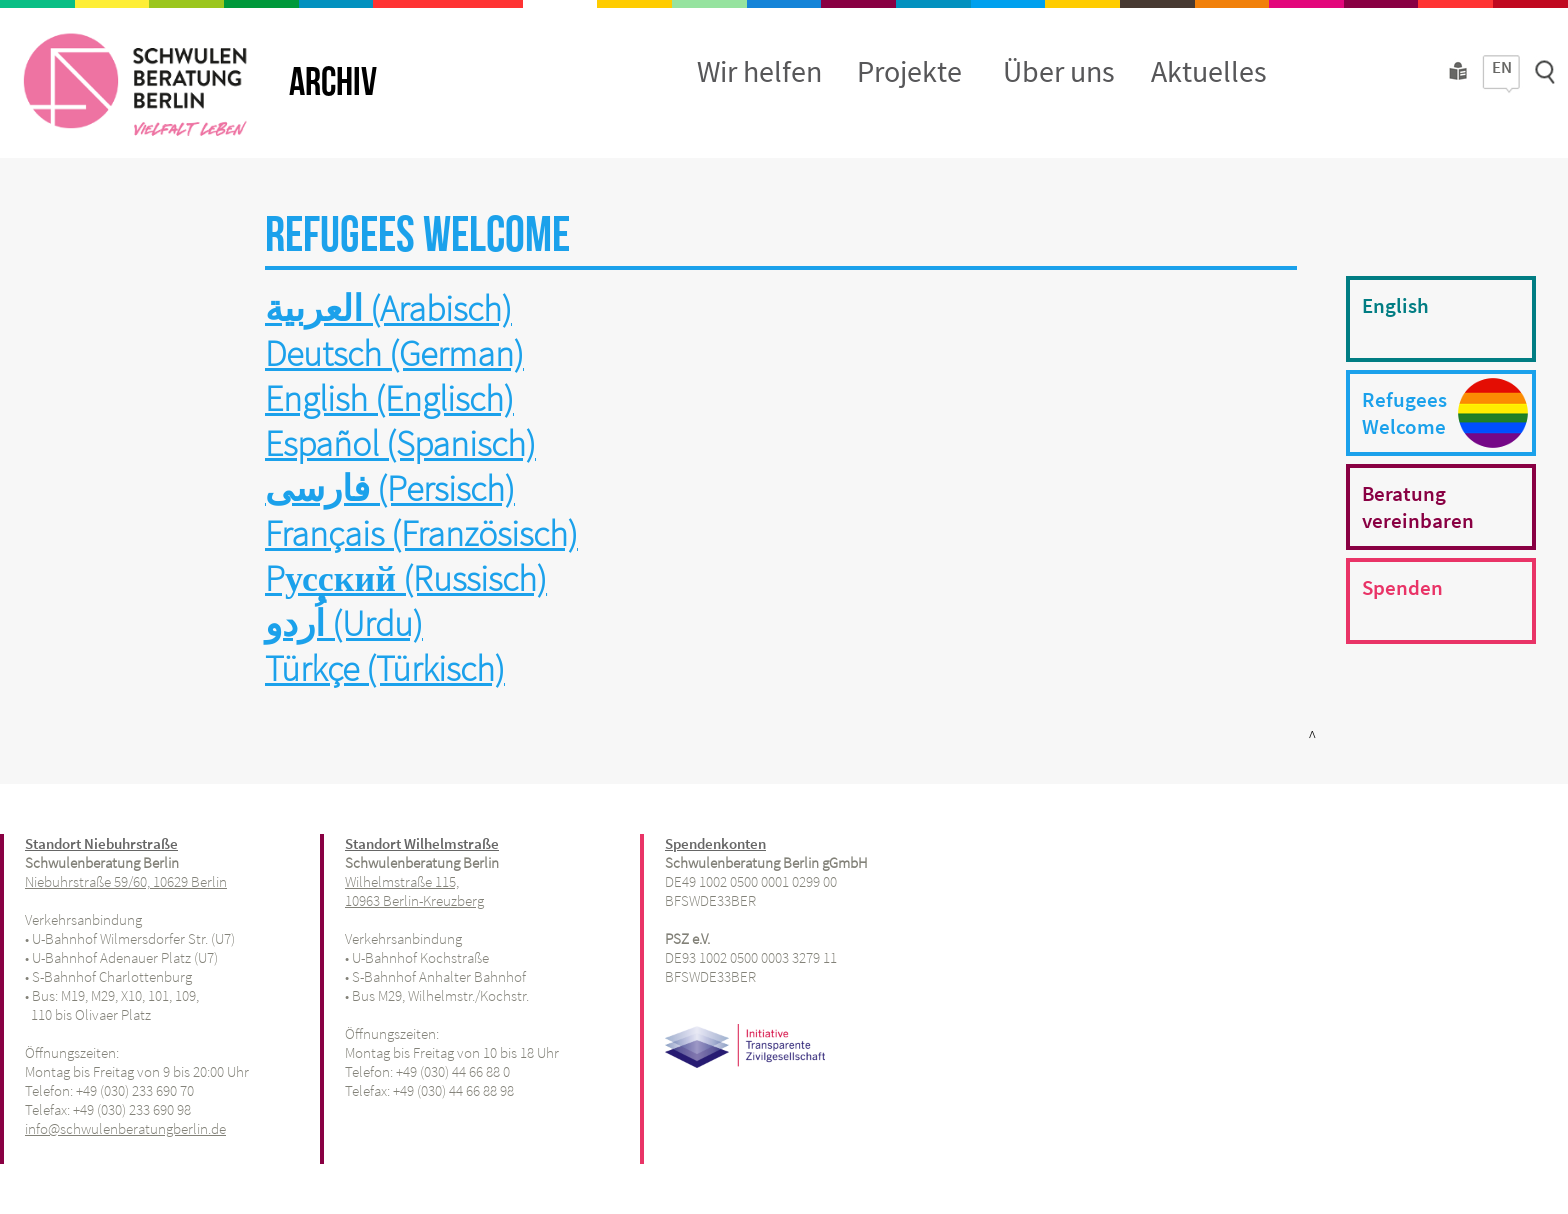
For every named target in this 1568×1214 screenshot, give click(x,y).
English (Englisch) (389, 398)
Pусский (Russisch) (406, 578)
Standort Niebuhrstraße (101, 843)
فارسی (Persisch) (390, 488)
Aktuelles (1209, 71)
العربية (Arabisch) (388, 308)
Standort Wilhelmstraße (422, 843)
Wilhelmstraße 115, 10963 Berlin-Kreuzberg (414, 891)
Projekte (909, 71)
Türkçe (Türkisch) (385, 668)
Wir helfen (759, 71)
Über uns (1059, 71)
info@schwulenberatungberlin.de (125, 1128)
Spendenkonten (715, 843)
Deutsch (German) (394, 353)
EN (1502, 67)
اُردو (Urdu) (344, 623)
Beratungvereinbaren (1418, 507)
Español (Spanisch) (400, 443)
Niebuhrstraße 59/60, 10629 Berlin (126, 881)
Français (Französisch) (421, 533)
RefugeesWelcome (1404, 413)
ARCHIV (333, 83)
